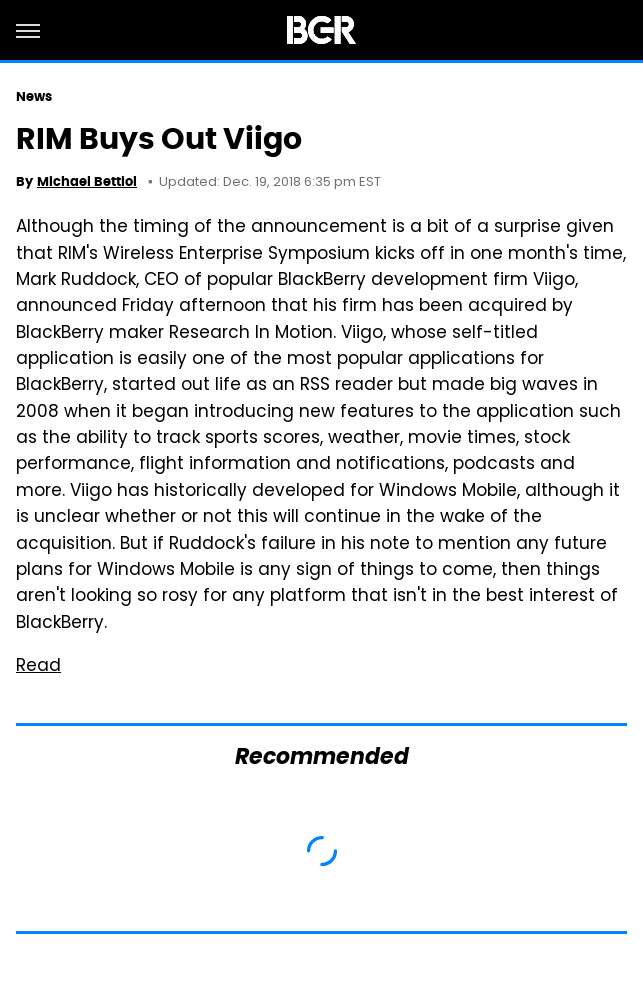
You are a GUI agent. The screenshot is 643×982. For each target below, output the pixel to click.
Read (38, 667)
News (34, 96)
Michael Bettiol (87, 181)
